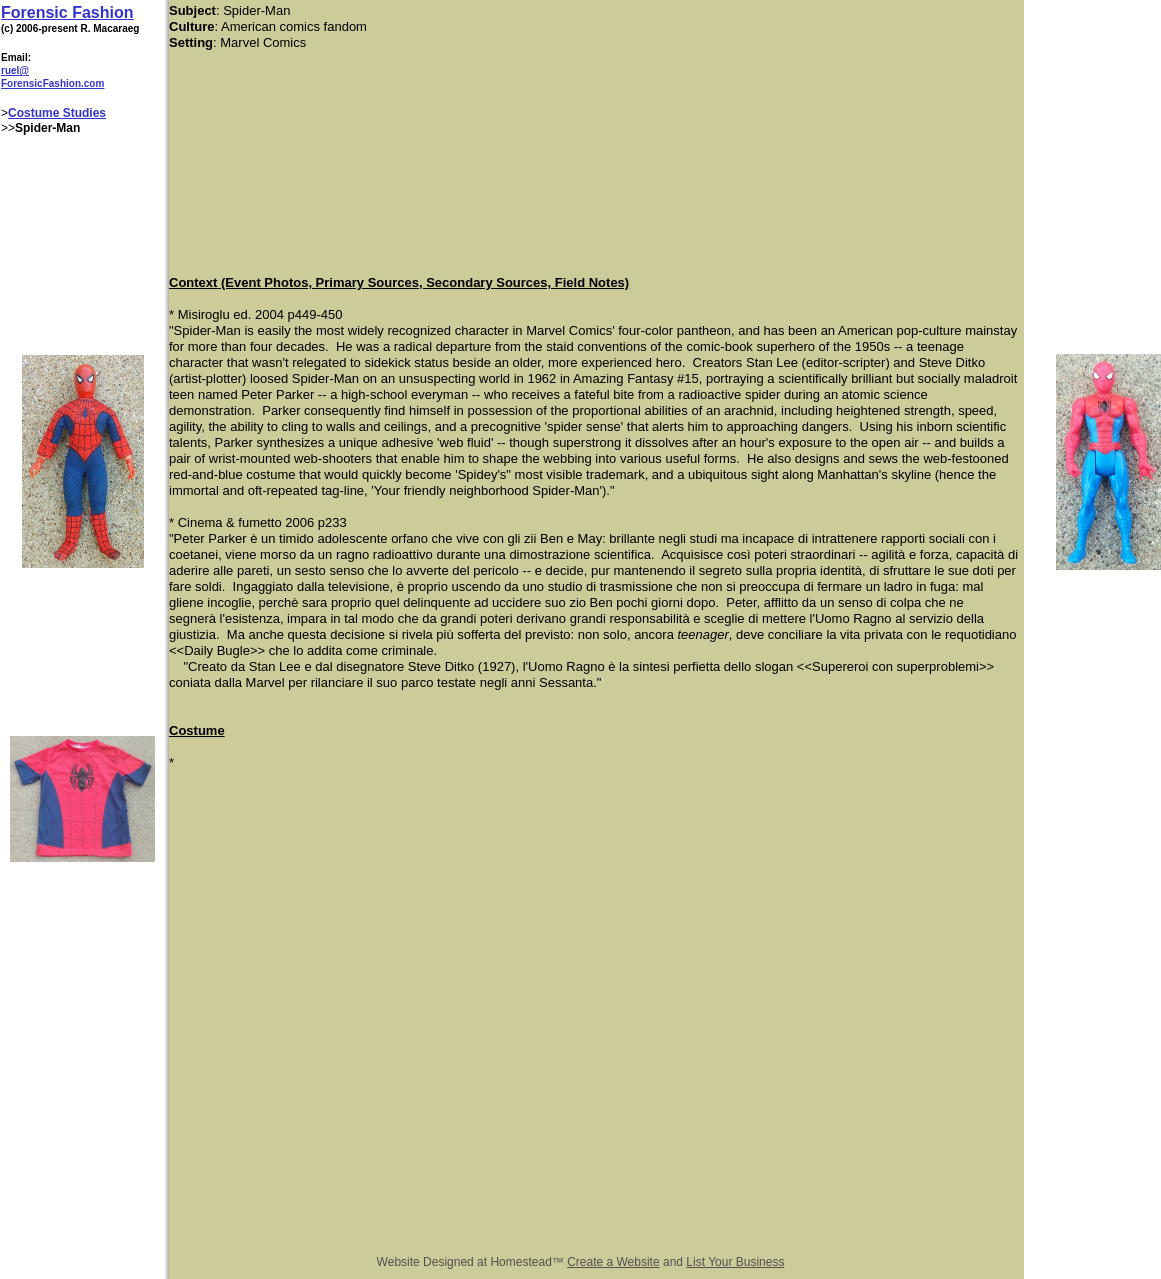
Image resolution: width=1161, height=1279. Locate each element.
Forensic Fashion (67, 12)
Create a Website (613, 1262)
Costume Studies (57, 113)
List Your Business (735, 1262)
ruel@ (15, 70)
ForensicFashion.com (52, 83)
